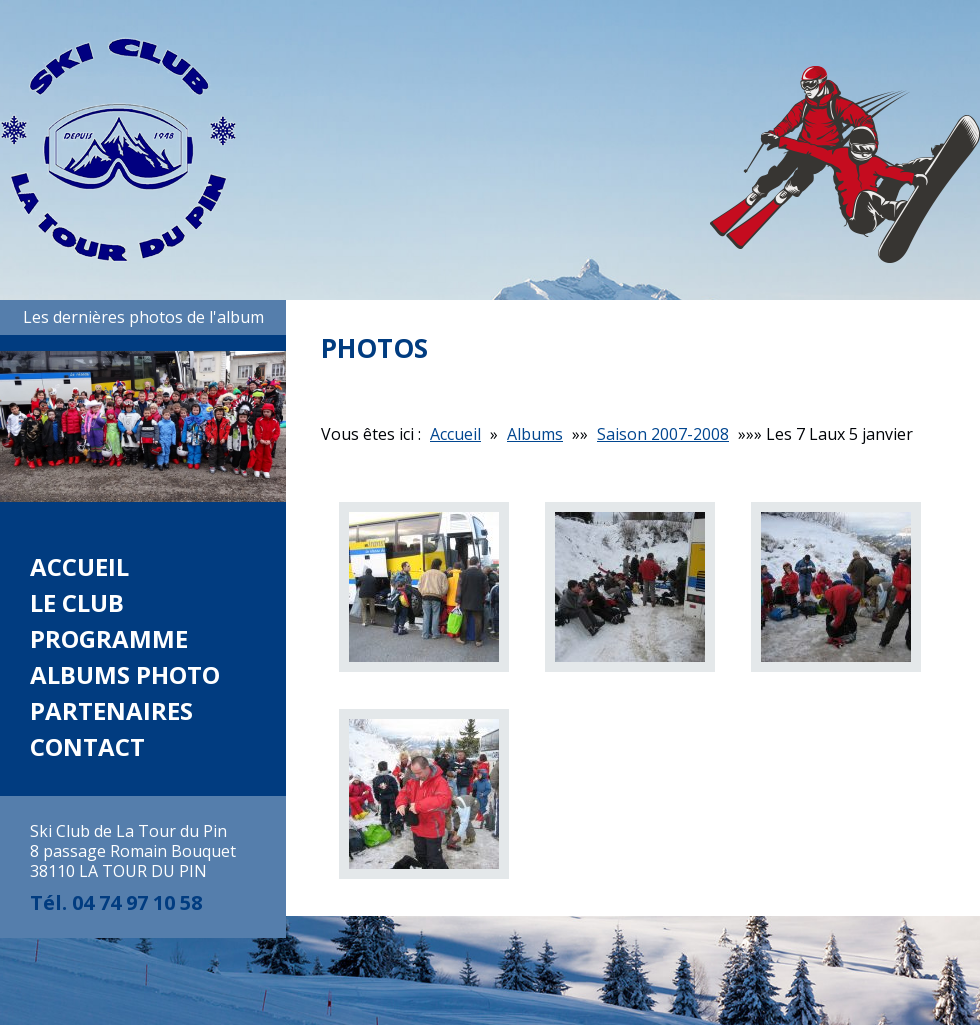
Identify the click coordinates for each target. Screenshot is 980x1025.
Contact (87, 746)
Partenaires (111, 710)
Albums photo (125, 674)
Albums (535, 434)
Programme (109, 638)
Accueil (79, 566)
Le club (77, 602)
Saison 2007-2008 (663, 434)
